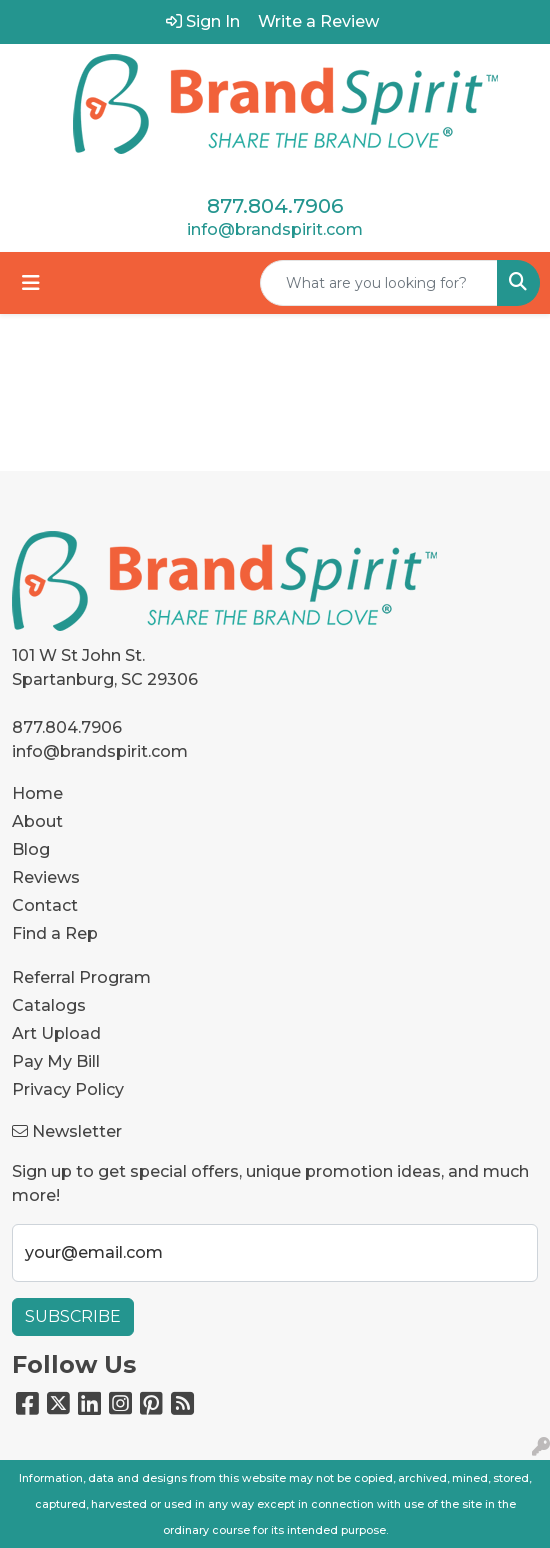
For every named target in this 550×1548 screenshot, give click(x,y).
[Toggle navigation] (31, 283)
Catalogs (49, 1005)
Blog (31, 849)
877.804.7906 (275, 206)
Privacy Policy (68, 1089)
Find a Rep (55, 933)
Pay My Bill (56, 1061)
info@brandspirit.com (275, 229)
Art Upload (56, 1033)
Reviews (46, 877)
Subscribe (73, 1316)
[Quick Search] (379, 283)
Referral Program (81, 977)
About (37, 821)
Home (37, 793)
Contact (45, 905)
